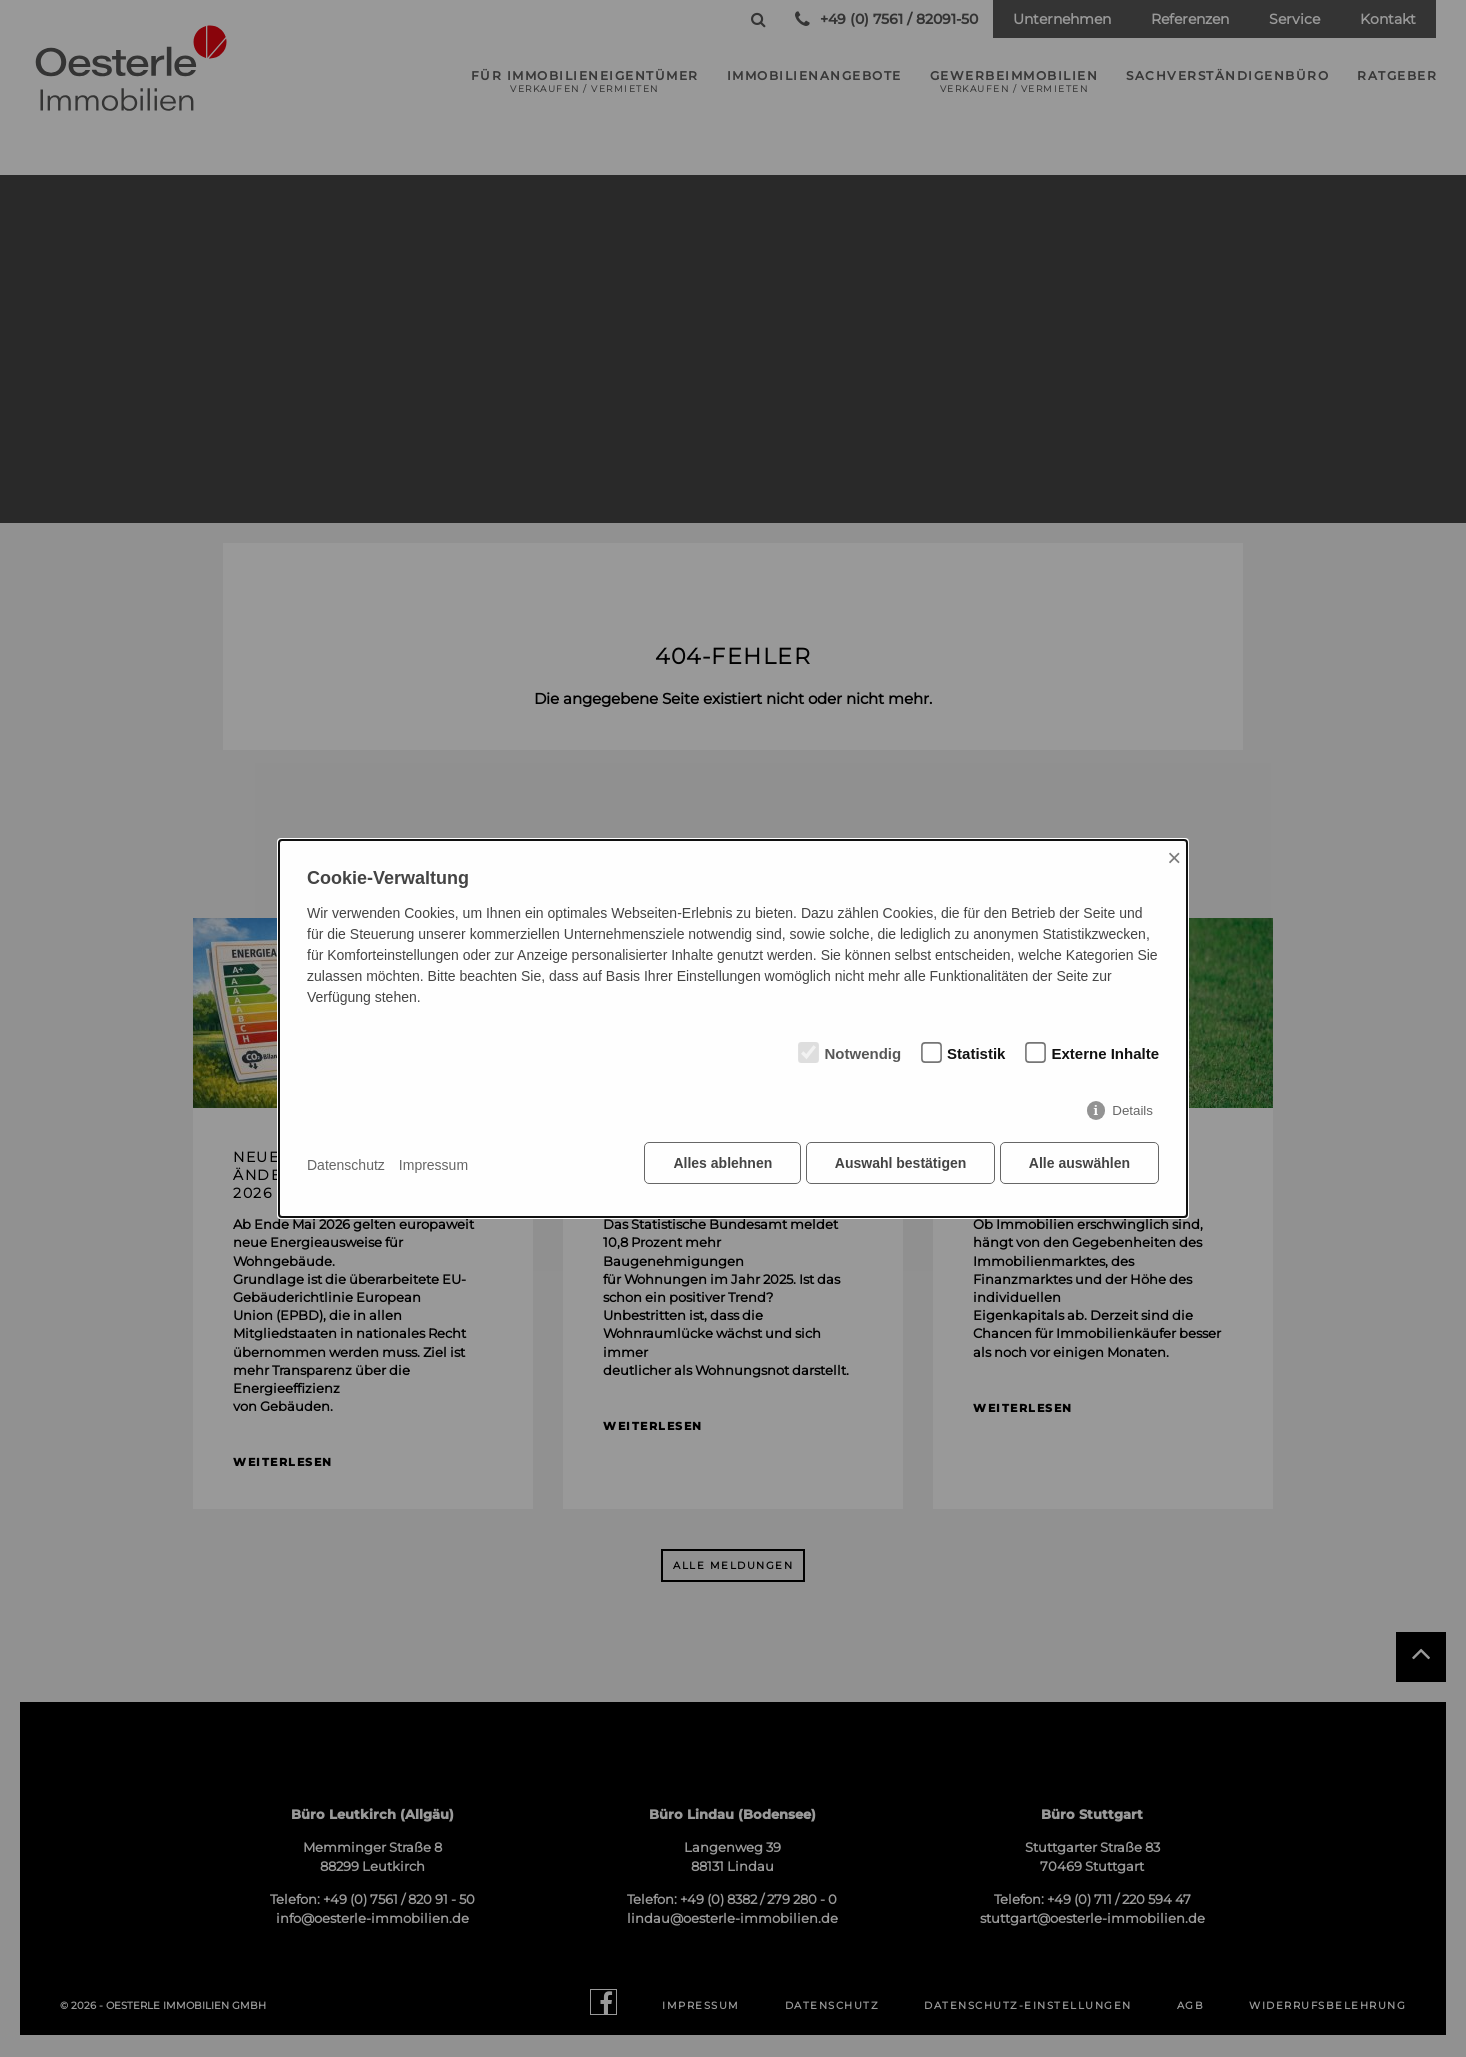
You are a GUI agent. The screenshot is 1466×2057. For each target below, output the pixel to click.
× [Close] (1174, 859)
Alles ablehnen (718, 1166)
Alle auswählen (1079, 1166)
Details (1132, 1113)
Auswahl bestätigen (897, 1166)
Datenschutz (346, 1165)
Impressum (433, 1165)
